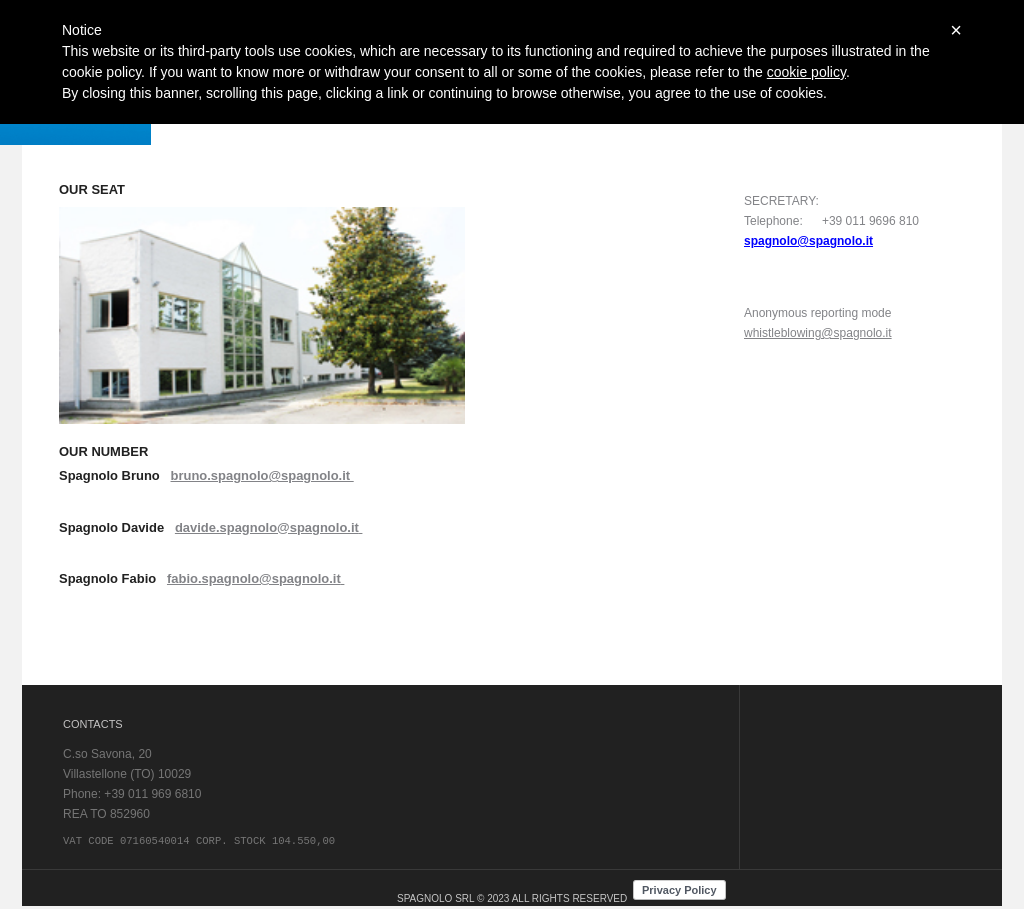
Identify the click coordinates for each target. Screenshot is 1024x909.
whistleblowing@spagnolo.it (818, 333)
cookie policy (806, 72)
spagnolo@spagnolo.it (808, 241)
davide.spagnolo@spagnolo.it (267, 527)
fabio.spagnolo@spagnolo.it (254, 578)
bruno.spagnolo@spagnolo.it (262, 475)
